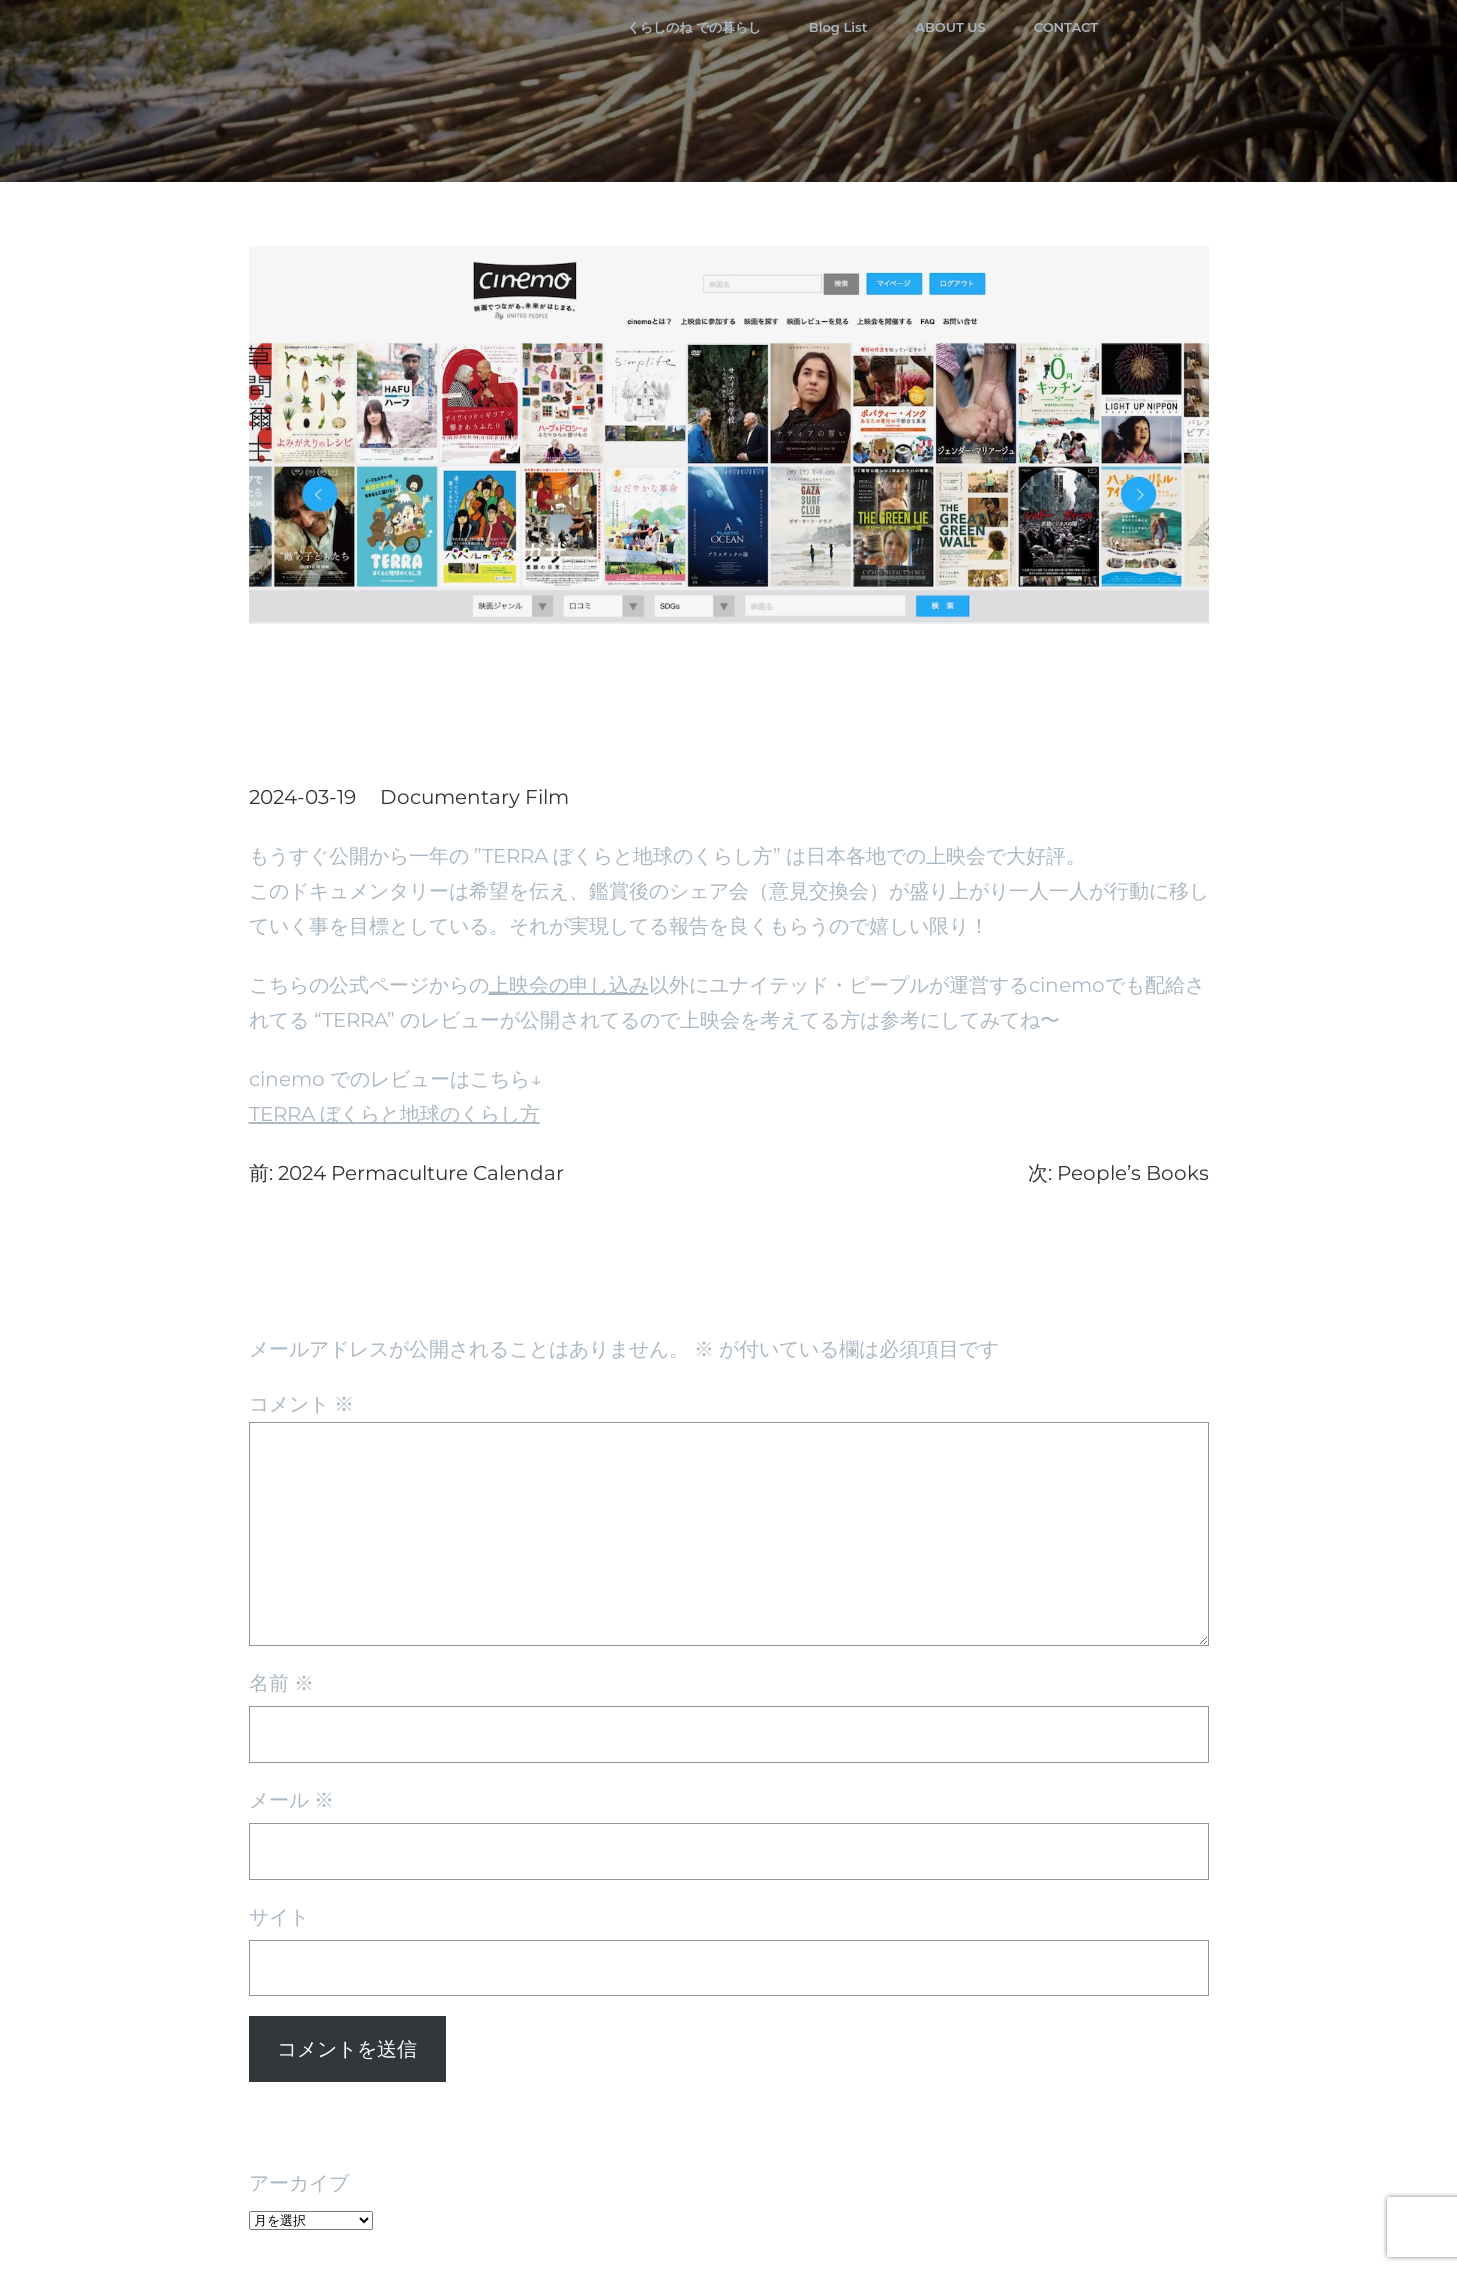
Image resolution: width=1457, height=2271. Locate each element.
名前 (281, 1683)
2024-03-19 (302, 797)
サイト (279, 1917)
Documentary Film (474, 797)
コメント (301, 1404)
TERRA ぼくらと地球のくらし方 (394, 1114)
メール (291, 1800)
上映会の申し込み (569, 985)
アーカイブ (299, 2183)
